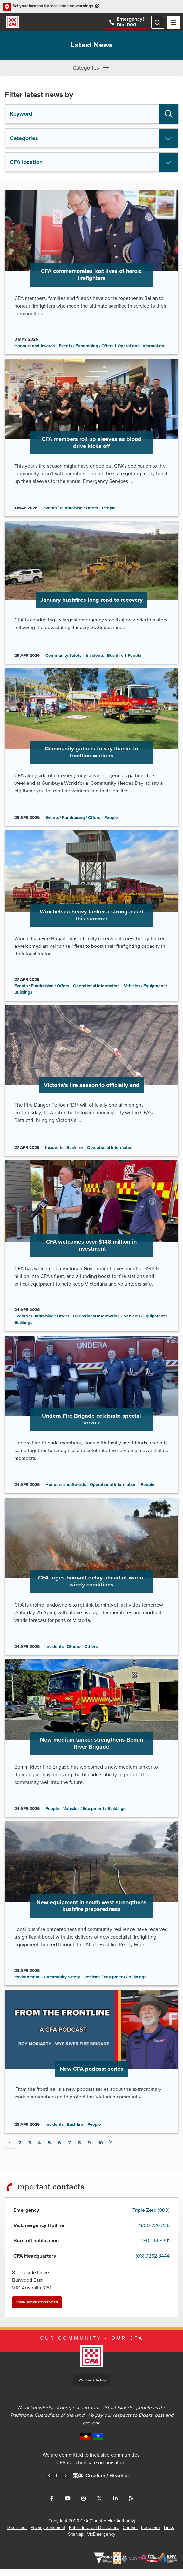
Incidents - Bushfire (105, 657)
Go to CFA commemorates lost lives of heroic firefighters (91, 273)
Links (169, 2534)
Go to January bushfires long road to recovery (91, 594)
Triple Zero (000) (151, 2217)
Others (91, 1652)
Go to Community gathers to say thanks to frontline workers (91, 749)
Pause (57, 2483)
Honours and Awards (34, 347)
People (109, 509)
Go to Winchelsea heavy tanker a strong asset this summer (91, 918)
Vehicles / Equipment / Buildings (94, 1814)
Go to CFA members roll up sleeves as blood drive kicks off (91, 439)
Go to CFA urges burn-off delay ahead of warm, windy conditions (91, 1581)
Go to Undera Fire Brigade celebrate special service (91, 1419)
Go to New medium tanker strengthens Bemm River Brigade (91, 1744)
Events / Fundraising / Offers (86, 347)
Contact (130, 2534)
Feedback (150, 2534)
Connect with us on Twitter (99, 2505)
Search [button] (168, 114)
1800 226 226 (154, 2232)
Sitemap (76, 2541)
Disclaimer (17, 2534)
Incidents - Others (62, 1652)
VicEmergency (101, 2541)
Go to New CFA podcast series (91, 2068)
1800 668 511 (156, 2248)
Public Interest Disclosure (94, 2534)
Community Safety (63, 657)
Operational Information (141, 347)
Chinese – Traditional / (90, 2487)
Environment (27, 1983)
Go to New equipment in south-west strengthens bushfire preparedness (91, 1909)
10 (100, 2150)
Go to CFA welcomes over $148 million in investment (91, 1249)
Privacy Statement (47, 2534)
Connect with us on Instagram (83, 2505)
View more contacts (37, 2309)
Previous (49, 2483)
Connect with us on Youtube (67, 2505)
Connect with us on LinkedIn (115, 2505)
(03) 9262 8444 (153, 2263)
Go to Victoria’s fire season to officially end (91, 1084)
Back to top (96, 2387)
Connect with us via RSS (131, 2505)
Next (110, 2149)
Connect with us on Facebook (52, 2505)
